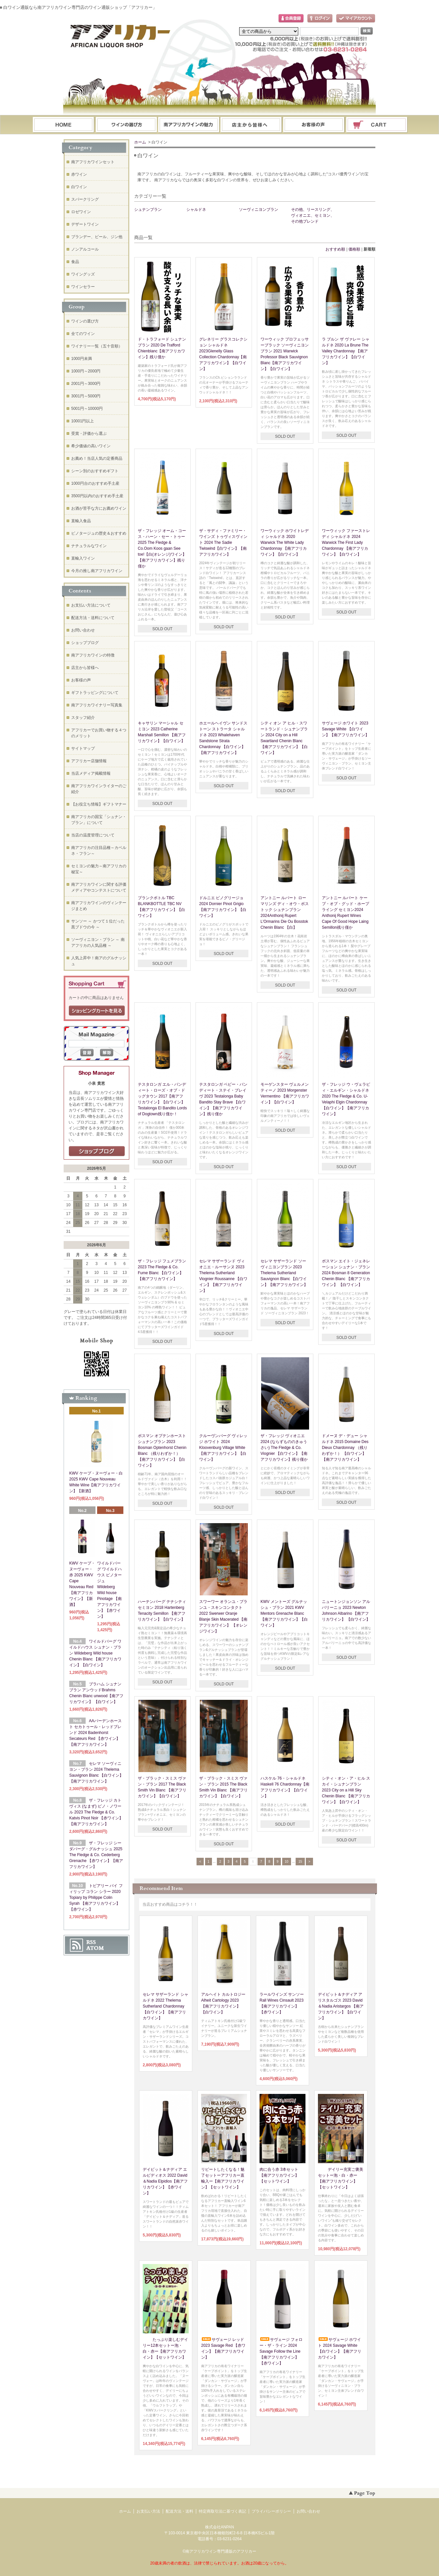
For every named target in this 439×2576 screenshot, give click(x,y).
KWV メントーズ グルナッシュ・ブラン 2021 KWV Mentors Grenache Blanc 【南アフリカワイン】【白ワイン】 (284, 1613)
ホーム (63, 125)
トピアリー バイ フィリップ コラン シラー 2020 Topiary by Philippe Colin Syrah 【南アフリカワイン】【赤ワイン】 (96, 1897)
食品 (75, 261)
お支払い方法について (91, 605)
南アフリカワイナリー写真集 (96, 705)
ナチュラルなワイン (89, 546)
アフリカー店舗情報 (89, 761)
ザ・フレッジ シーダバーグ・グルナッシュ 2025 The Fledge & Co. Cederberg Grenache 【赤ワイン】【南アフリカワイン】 (96, 1855)
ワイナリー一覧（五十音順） (96, 346)
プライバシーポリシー (271, 2511)
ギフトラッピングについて (94, 692)
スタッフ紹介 (83, 717)
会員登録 (291, 18)
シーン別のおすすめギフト (94, 471)
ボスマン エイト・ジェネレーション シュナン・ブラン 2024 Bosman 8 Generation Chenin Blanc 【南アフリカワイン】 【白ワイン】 (346, 1273)
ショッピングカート (377, 125)
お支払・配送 (189, 125)
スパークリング (85, 199)
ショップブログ (85, 642)
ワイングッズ (83, 274)
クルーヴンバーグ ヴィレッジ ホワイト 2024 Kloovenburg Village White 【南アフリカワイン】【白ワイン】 (223, 1447)
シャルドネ (196, 209)
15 (300, 1861)
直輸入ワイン (83, 558)
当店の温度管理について (93, 835)
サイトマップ (83, 748)
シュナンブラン (148, 209)
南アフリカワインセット (93, 162)
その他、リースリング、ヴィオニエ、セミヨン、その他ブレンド (312, 215)
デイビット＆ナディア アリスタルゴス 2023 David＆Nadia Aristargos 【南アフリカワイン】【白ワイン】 (341, 2006)
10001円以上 (82, 421)
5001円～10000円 (87, 408)
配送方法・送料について (93, 617)
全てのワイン (83, 333)
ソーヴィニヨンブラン (258, 209)
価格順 (354, 249)
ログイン (320, 18)
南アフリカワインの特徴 (93, 655)
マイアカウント (355, 18)
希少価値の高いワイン (91, 446)
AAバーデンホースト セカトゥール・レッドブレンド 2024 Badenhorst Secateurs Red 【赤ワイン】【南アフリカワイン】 (95, 1733)
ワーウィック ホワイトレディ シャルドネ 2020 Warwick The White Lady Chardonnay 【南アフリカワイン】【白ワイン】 (285, 542)
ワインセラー (83, 286)
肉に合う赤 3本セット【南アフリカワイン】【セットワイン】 (279, 2175)
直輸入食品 (81, 521)
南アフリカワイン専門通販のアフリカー (220, 2551)
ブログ (251, 125)
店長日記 (97, 1151)
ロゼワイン (81, 212)
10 (286, 1861)
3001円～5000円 (85, 396)
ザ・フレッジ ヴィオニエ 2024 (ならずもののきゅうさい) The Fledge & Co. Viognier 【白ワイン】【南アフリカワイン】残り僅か (284, 1447)
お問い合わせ (314, 125)
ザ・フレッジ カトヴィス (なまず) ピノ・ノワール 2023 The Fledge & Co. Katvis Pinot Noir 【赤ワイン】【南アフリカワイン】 (96, 1812)
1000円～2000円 (85, 371)
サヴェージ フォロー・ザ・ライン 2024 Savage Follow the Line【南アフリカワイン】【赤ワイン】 (281, 2351)
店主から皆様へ (85, 667)
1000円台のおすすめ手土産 (95, 483)
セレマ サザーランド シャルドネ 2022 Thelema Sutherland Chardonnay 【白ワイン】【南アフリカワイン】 (165, 2006)
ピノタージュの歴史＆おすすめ (98, 533)
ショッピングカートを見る (97, 1011)
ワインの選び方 (126, 125)
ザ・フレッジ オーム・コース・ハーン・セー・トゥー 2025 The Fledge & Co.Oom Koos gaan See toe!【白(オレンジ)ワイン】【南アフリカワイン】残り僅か (162, 548)
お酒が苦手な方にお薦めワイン (98, 508)
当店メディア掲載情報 (91, 773)
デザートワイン (85, 224)
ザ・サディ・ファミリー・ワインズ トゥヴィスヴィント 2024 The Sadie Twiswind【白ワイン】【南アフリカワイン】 (223, 542)
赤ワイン (79, 174)
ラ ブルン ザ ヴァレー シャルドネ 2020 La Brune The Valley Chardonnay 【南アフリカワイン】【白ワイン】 (345, 351)
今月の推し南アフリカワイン (96, 570)
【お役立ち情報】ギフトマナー (98, 804)
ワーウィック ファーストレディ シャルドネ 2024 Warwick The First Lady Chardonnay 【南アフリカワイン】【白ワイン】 (346, 542)
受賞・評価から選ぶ (89, 433)
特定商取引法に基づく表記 (222, 2511)
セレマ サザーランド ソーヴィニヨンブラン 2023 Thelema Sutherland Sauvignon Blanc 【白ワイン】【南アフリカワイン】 (284, 1273)
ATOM (95, 1948)
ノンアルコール (85, 249)
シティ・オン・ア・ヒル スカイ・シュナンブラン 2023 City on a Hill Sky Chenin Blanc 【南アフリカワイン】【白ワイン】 (346, 1790)
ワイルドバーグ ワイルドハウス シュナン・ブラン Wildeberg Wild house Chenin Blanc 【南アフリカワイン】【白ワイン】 (95, 1653)
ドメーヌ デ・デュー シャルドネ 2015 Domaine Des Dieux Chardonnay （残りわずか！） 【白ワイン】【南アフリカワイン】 (345, 1447)
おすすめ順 (335, 249)
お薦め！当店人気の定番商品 (96, 458)
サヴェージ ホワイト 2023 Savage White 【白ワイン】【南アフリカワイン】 (345, 729)
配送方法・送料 (179, 2511)
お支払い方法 (148, 2511)
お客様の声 (81, 680)
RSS (91, 1942)
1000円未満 (81, 358)
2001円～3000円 (85, 383)
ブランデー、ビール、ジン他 (96, 236)
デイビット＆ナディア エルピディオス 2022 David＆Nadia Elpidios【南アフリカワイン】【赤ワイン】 (165, 2181)
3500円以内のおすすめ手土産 (97, 496)
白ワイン (79, 187)
